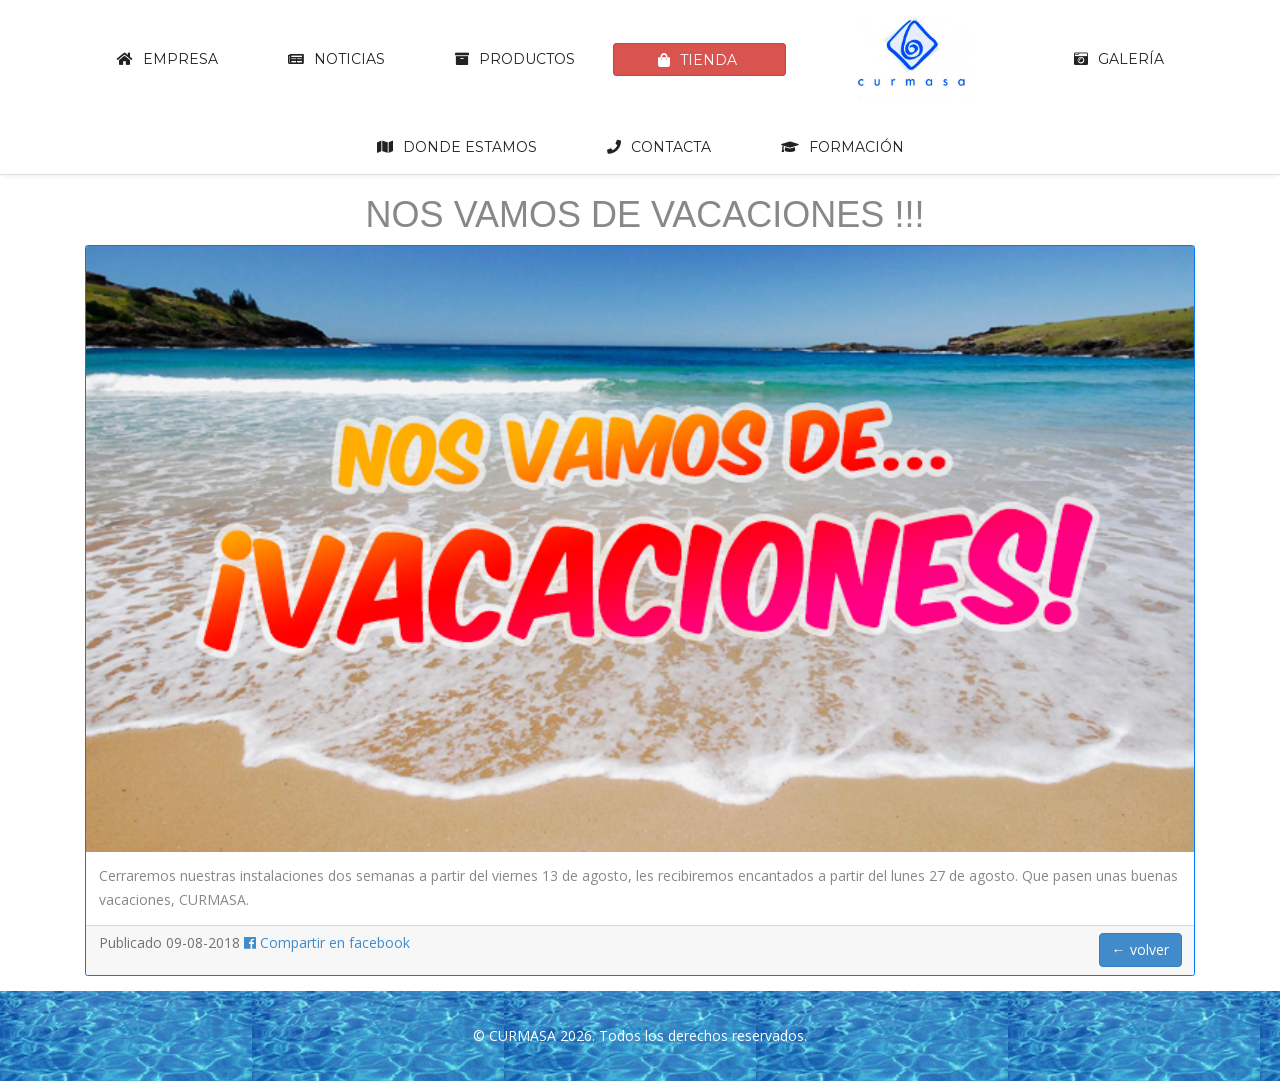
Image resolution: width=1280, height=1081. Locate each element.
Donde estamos (457, 147)
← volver (1140, 949)
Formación (842, 147)
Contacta (659, 147)
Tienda (697, 60)
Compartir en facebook (327, 942)
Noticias (336, 59)
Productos (515, 59)
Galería (1119, 59)
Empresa (167, 59)
